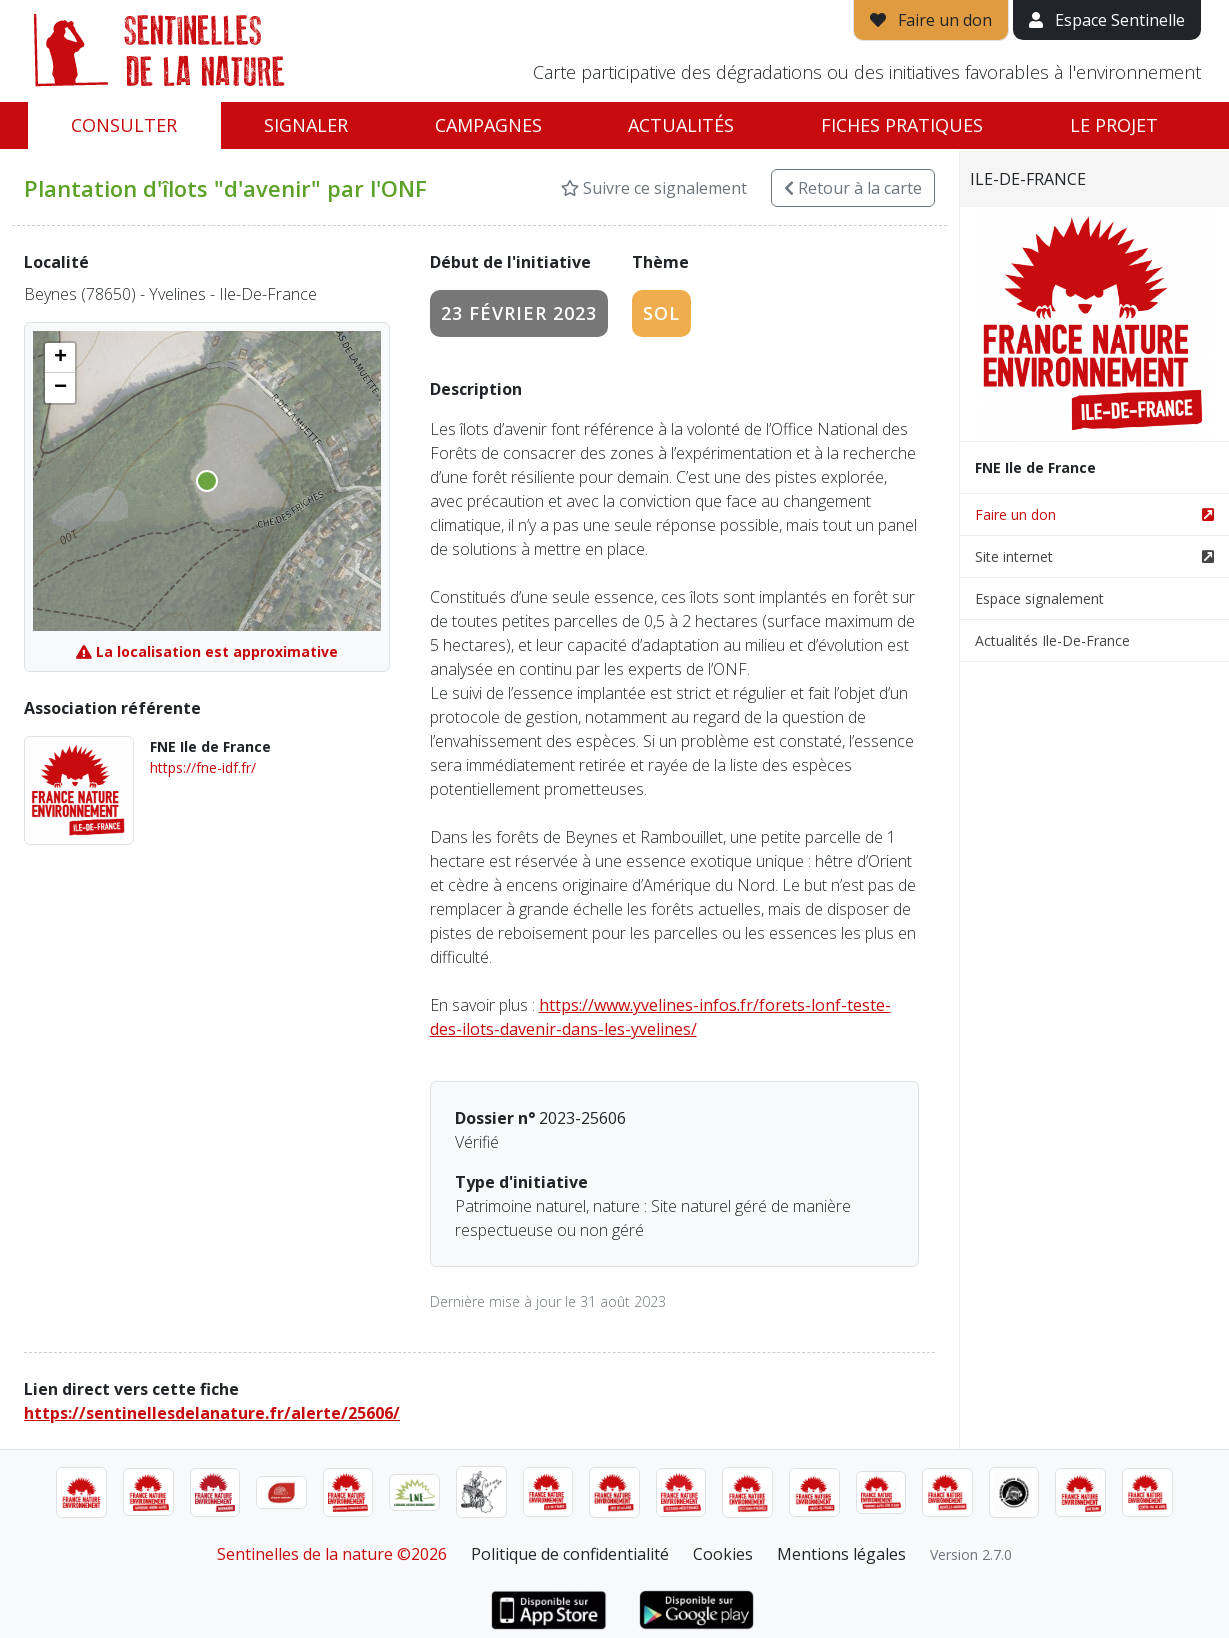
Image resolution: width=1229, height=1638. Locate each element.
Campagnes (488, 125)
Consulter (124, 125)
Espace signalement (1039, 598)
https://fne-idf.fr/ (203, 767)
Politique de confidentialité (570, 1554)
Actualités (681, 125)
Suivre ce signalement (654, 188)
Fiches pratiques (902, 125)
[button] (60, 358)
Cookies (723, 1554)
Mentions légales (841, 1554)
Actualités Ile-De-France (1052, 640)
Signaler (306, 125)
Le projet (1114, 125)
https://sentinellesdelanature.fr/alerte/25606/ (212, 1413)
